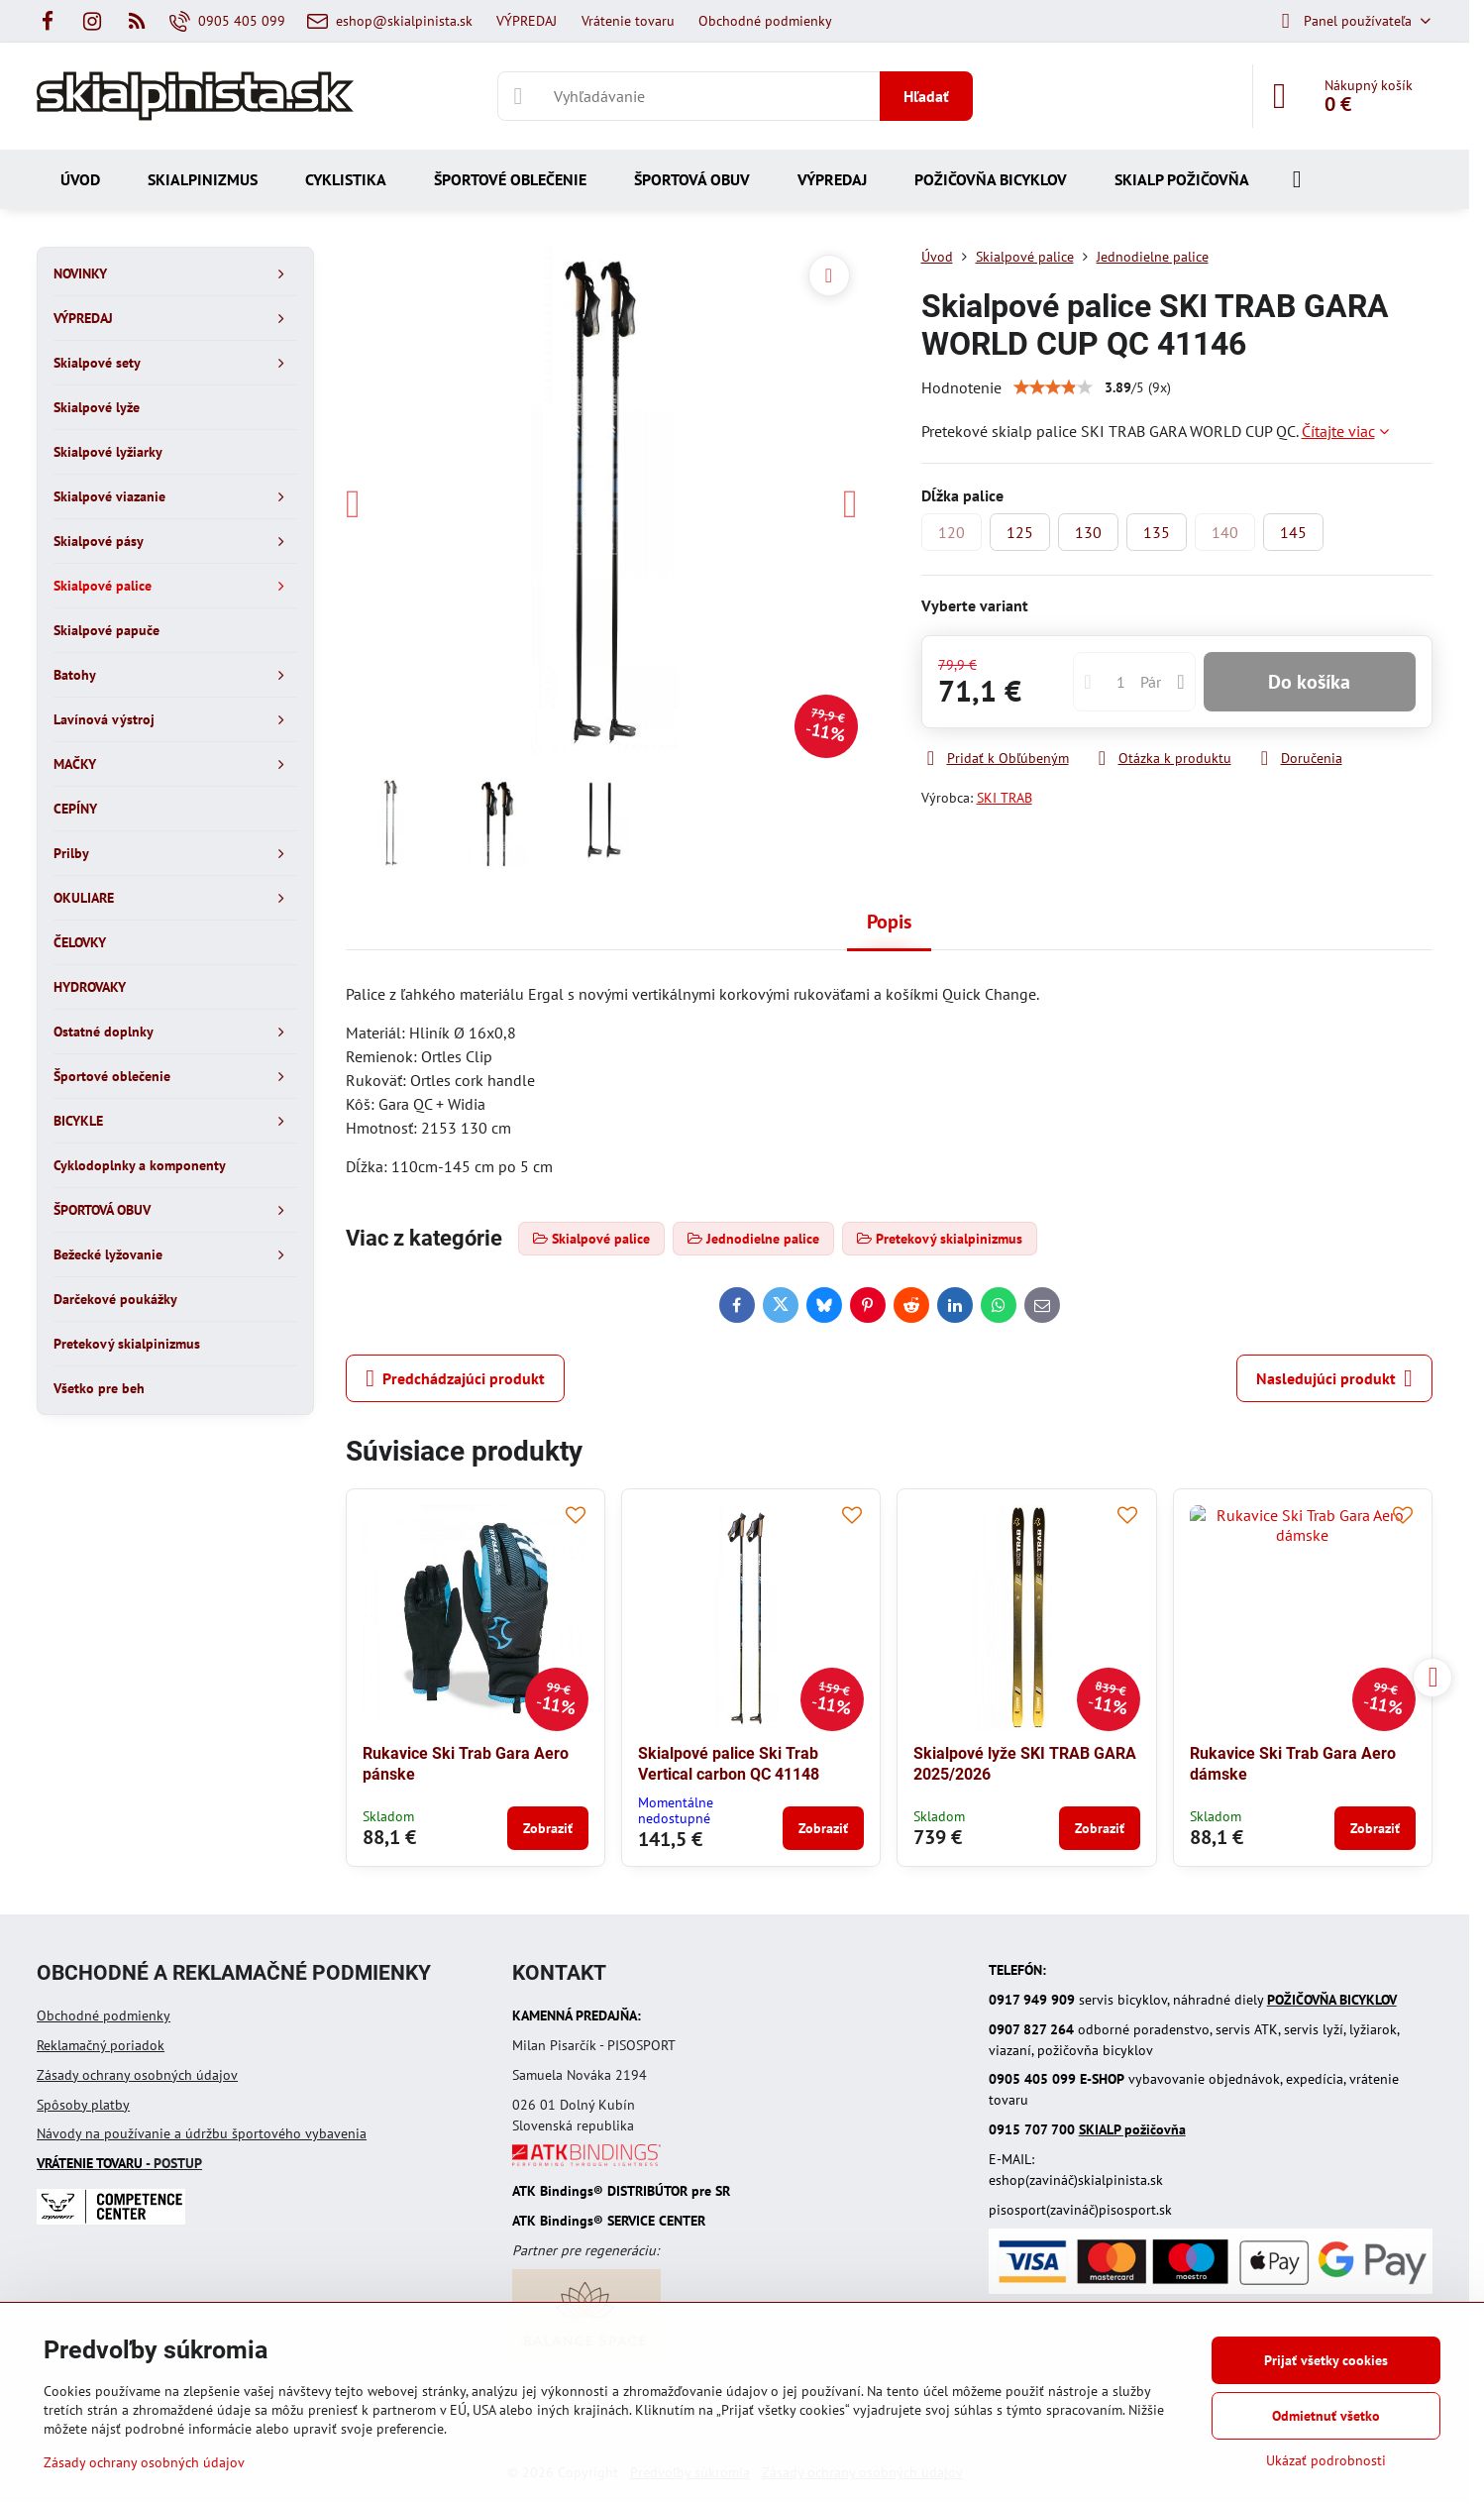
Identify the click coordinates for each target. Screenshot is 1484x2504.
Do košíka (1309, 682)
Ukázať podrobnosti (1326, 2460)
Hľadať (926, 96)
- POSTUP (119, 2163)
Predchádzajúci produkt (455, 1378)
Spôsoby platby (83, 2105)
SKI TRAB (1004, 798)
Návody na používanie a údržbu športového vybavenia (202, 2133)
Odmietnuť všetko (1326, 2416)
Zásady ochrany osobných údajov (137, 2075)
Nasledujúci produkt (1334, 1378)
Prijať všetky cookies (1326, 2360)
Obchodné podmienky (103, 2015)
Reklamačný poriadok (100, 2045)
